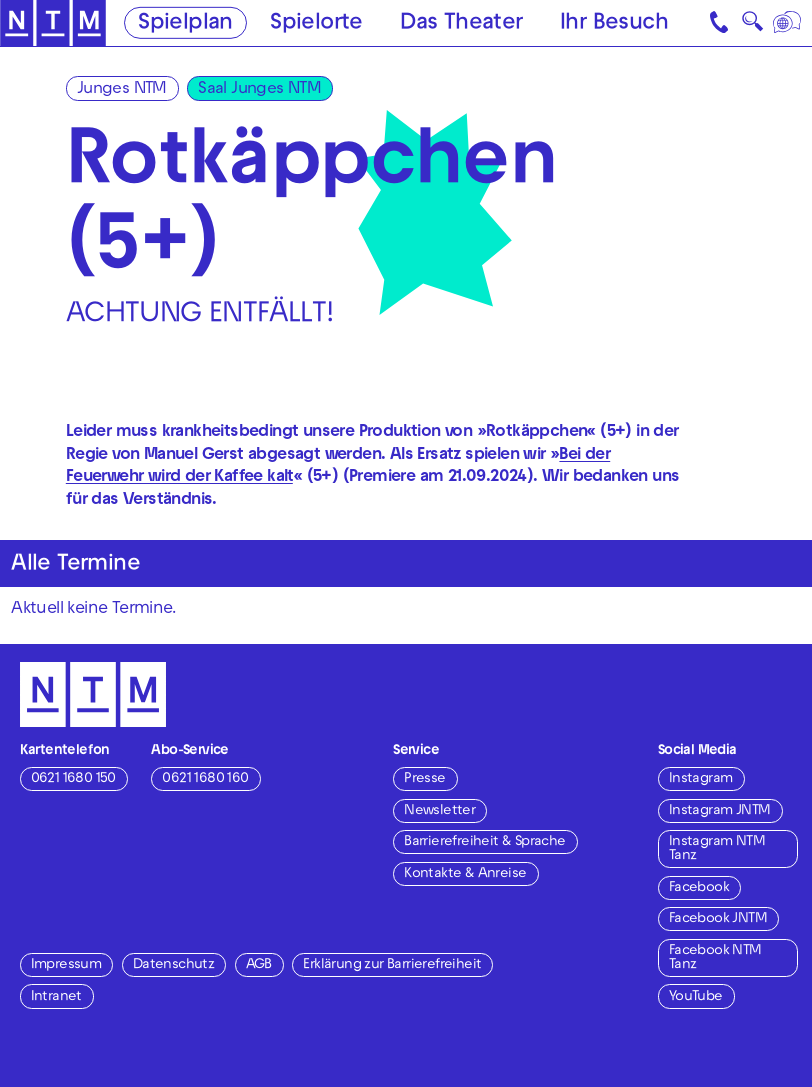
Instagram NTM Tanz (717, 849)
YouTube (696, 997)
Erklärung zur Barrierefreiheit (392, 965)
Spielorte (316, 24)
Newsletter (439, 811)
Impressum (66, 965)
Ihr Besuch (614, 24)
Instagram (701, 779)
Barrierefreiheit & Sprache (484, 842)
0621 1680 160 (205, 779)
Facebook (699, 888)
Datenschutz (173, 965)
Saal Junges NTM (259, 90)
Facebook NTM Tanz (715, 958)
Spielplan (185, 24)
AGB (259, 965)
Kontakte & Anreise (465, 874)
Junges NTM (122, 90)
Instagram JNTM (720, 811)
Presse (424, 779)
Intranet (56, 997)
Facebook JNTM (718, 919)
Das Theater (461, 24)
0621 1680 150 (73, 779)
